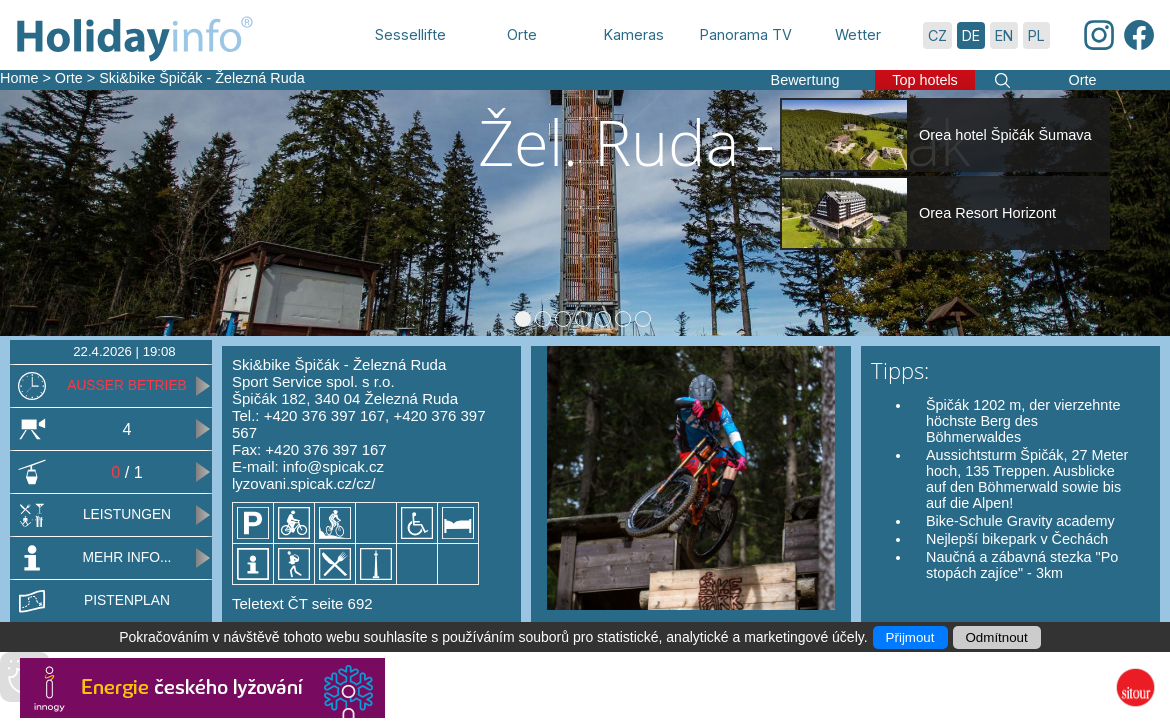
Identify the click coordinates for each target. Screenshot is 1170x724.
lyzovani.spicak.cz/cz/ (303, 483)
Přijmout (910, 637)
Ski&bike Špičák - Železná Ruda (202, 78)
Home (19, 78)
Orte (69, 78)
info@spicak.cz (333, 466)
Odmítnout (997, 637)
